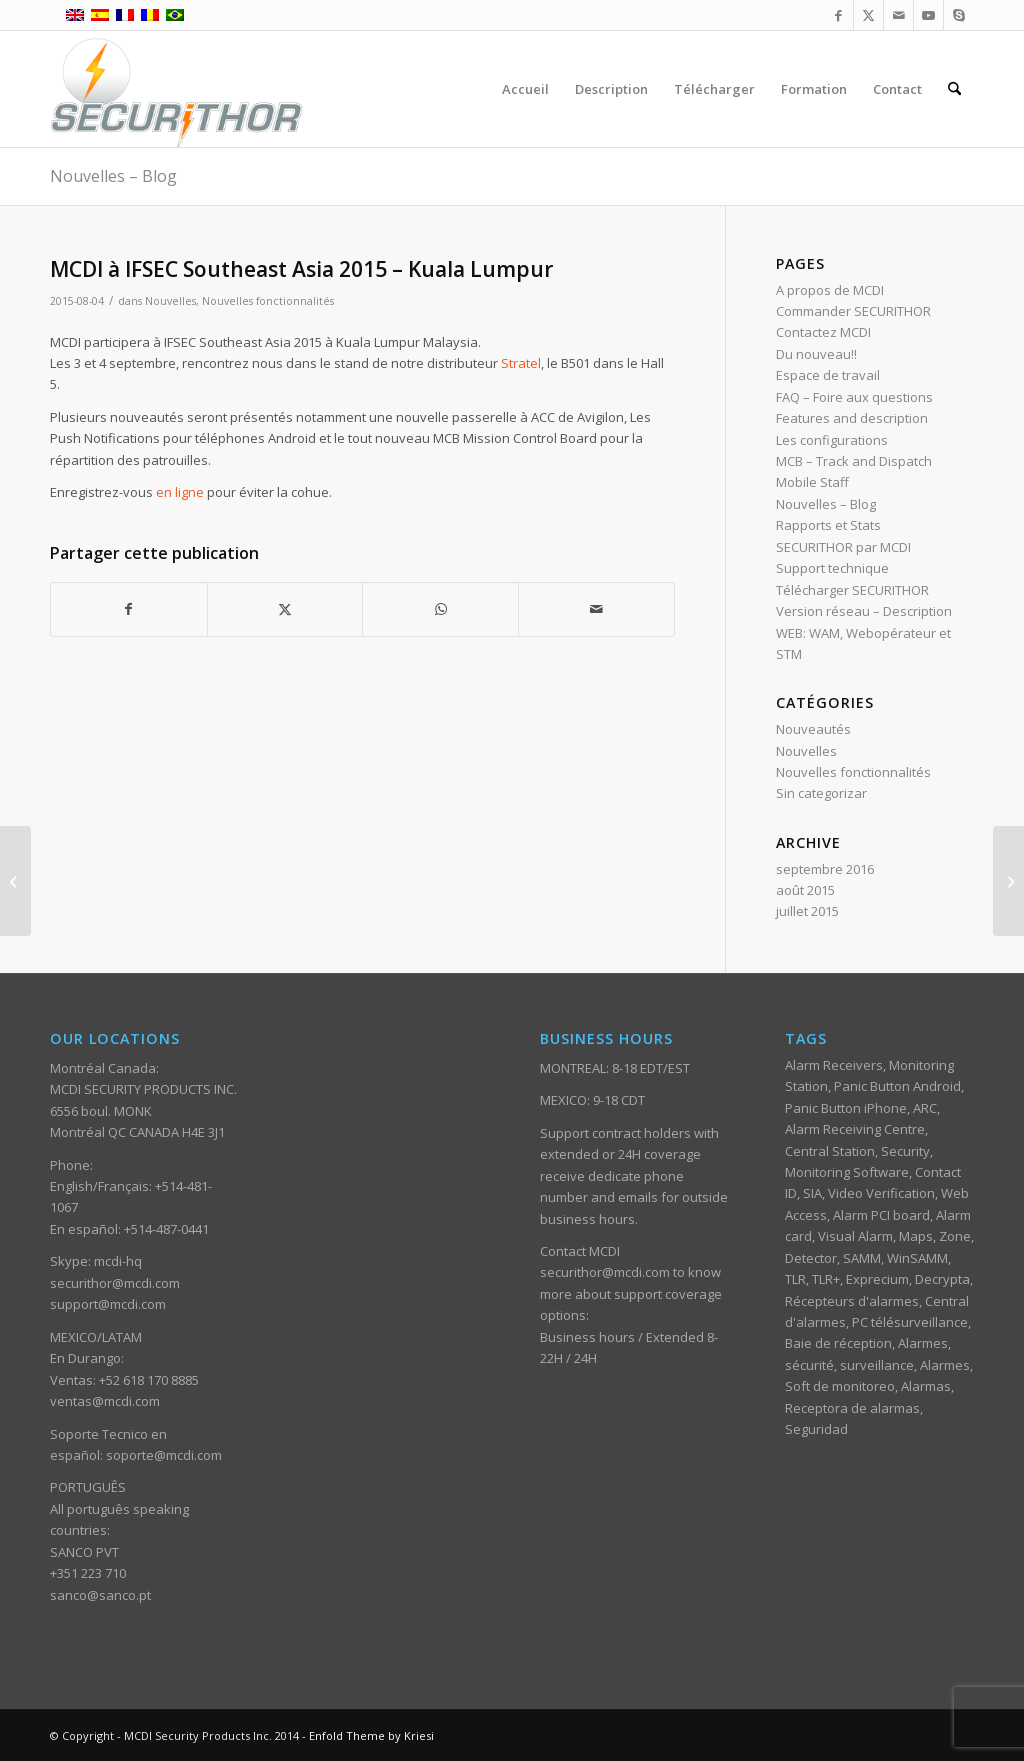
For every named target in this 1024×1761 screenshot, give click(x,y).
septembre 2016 (825, 869)
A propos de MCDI (830, 290)
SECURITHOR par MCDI (843, 547)
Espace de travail (828, 375)
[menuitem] (525, 89)
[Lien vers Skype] (959, 15)
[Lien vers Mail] (898, 15)
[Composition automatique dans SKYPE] (15, 881)
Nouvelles (170, 301)
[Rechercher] (954, 89)
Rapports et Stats (828, 525)
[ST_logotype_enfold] (176, 89)
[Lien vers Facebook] (838, 15)
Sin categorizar (821, 793)
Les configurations (832, 440)
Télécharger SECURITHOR (852, 590)
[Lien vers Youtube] (928, 15)
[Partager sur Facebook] (129, 609)
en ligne (180, 492)
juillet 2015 (807, 911)
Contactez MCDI (823, 332)
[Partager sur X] (285, 609)
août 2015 (805, 890)
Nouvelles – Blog (113, 176)
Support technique (832, 568)
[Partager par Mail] (596, 609)
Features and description (852, 418)
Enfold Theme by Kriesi (371, 1735)
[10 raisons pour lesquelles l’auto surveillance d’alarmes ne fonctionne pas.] (1008, 881)
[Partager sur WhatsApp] (440, 609)
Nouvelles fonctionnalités (268, 301)
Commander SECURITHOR (853, 311)
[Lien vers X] (868, 15)
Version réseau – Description (864, 611)
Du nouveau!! (816, 354)
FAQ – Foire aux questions (854, 397)
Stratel (521, 363)
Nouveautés (813, 729)
